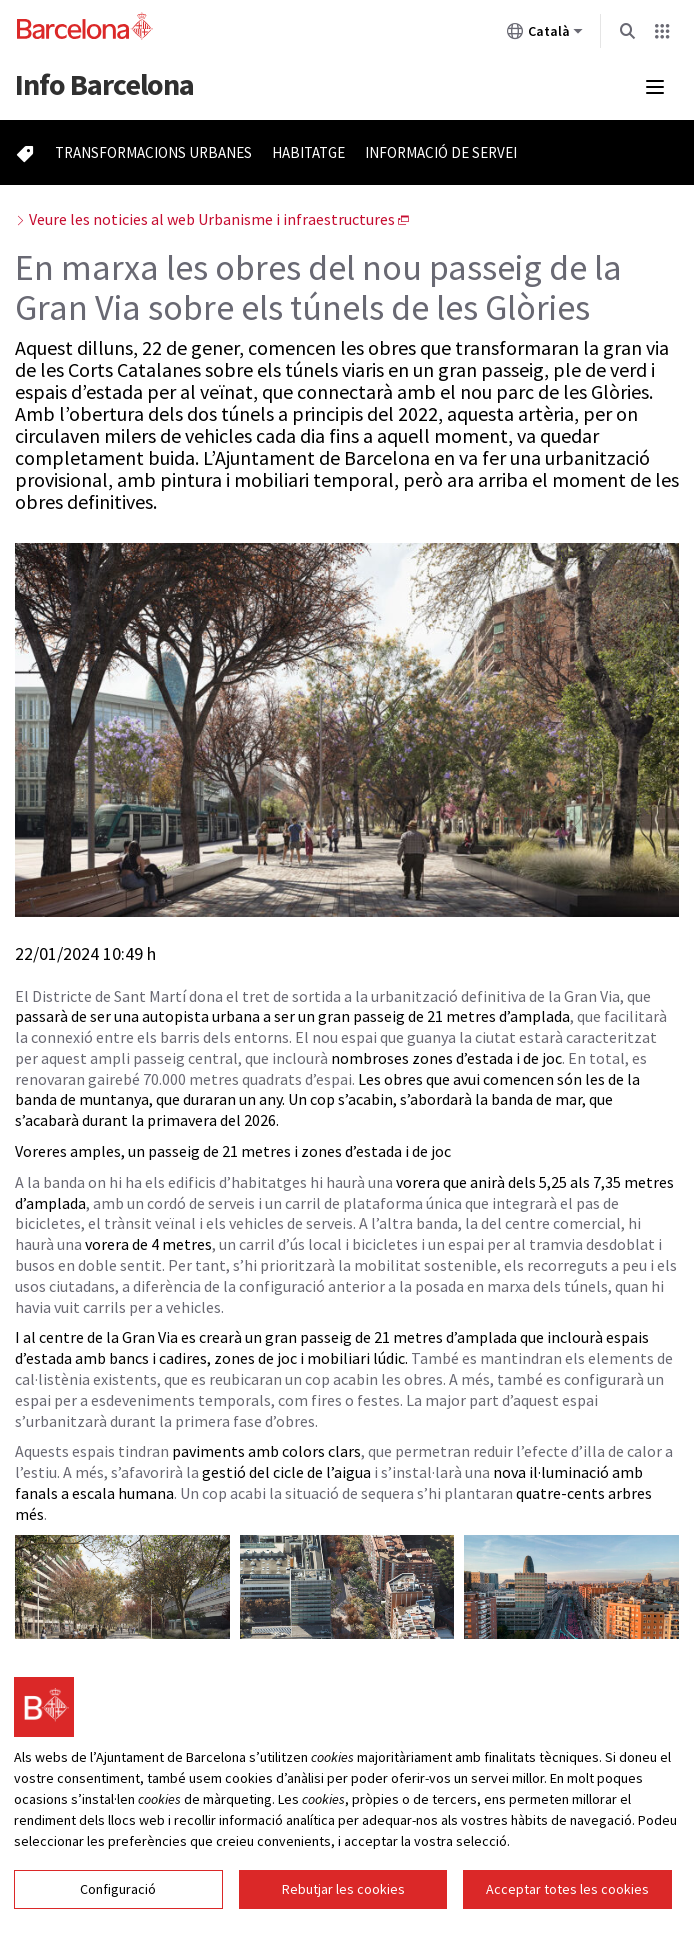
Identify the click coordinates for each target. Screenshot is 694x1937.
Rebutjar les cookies (343, 1901)
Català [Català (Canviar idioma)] (545, 35)
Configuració (118, 1901)
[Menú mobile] (655, 87)
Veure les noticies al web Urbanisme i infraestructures (212, 219)
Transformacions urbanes (153, 152)
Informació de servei (441, 152)
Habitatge (308, 152)
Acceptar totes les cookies (567, 1901)
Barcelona (104, 84)
